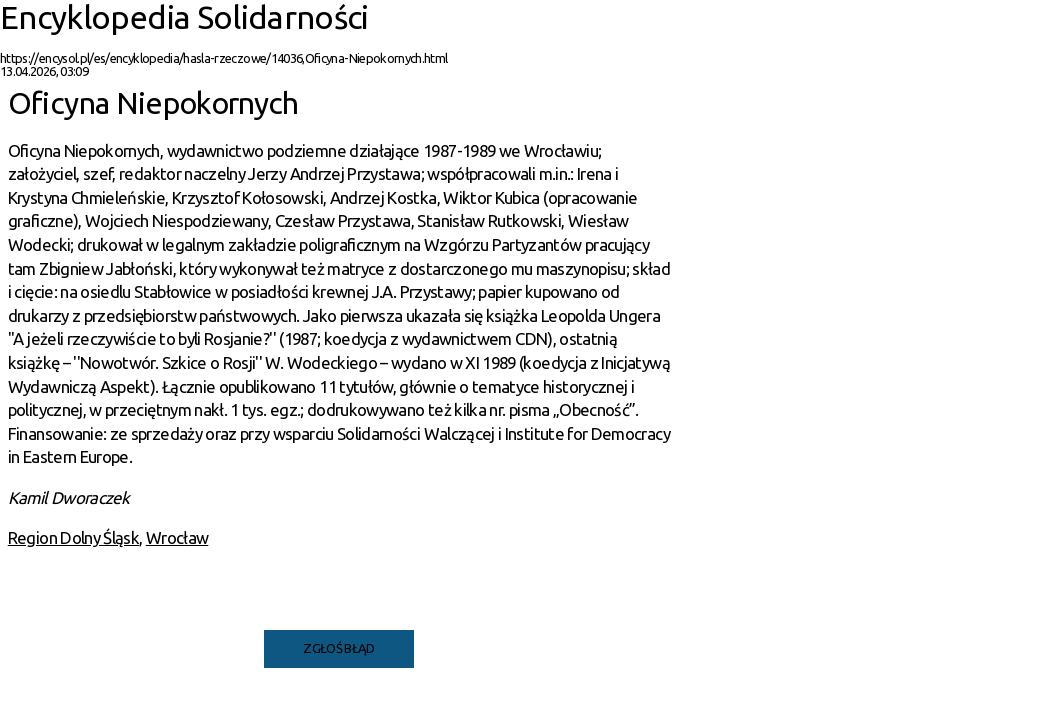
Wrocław (177, 537)
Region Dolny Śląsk (73, 537)
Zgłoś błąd (339, 648)
